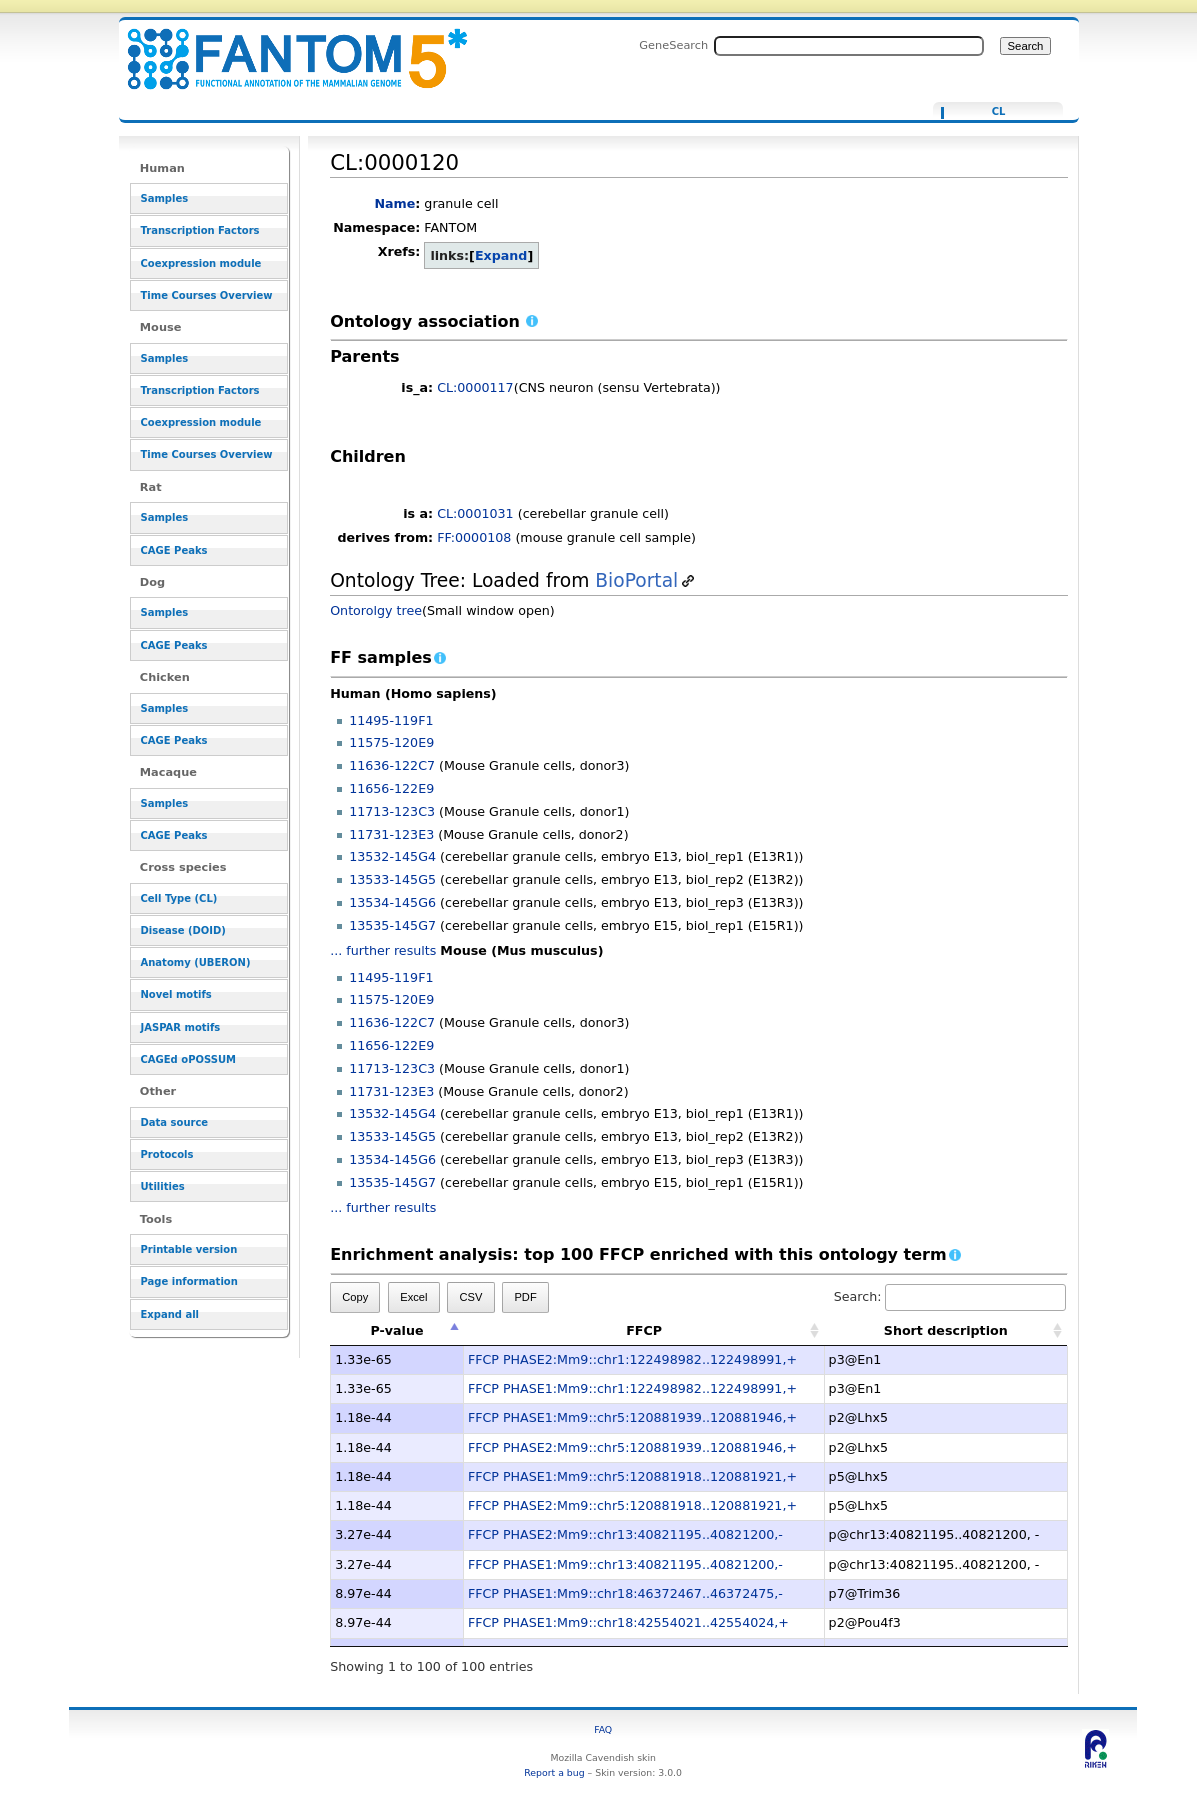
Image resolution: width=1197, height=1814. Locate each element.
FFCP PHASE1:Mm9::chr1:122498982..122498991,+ (632, 1388)
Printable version (189, 1249)
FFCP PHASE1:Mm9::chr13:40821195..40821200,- (625, 1564)
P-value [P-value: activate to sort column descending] (396, 1330)
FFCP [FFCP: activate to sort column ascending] (644, 1330)
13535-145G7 (392, 925)
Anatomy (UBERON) (196, 962)
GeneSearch (673, 45)
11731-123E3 (391, 834)
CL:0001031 (475, 513)
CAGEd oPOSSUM (188, 1059)
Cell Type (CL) (179, 898)
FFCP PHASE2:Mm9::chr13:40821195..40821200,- (625, 1534)
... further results (383, 950)
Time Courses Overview (207, 295)
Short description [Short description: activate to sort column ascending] (946, 1330)
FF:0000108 (474, 537)
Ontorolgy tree (376, 610)
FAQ (603, 1729)
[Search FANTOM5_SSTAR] (849, 46)
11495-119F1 (391, 720)
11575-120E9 (391, 742)
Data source (175, 1122)
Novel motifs (176, 994)
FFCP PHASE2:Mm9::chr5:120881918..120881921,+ (632, 1505)
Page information (189, 1281)
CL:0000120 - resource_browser (285, 47)
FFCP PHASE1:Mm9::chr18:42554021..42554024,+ (628, 1622)
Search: (950, 1296)
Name (394, 203)
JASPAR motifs (181, 1027)
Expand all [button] (170, 1314)
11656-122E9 (391, 788)
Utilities (163, 1186)
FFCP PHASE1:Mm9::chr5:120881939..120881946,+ (632, 1417)
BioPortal (636, 580)
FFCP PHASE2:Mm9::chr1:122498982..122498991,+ (632, 1359)
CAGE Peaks (174, 550)
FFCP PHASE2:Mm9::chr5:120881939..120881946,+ (632, 1447)
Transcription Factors (200, 230)
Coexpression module (201, 263)
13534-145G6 (392, 902)
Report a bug (554, 1772)
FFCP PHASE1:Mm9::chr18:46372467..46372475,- (625, 1593)
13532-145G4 (392, 856)
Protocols (167, 1154)
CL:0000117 (475, 387)
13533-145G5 (392, 879)
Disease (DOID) (183, 930)
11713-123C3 (392, 811)
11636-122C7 (392, 765)
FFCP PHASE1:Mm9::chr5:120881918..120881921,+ (632, 1476)
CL (999, 112)
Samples (165, 198)
